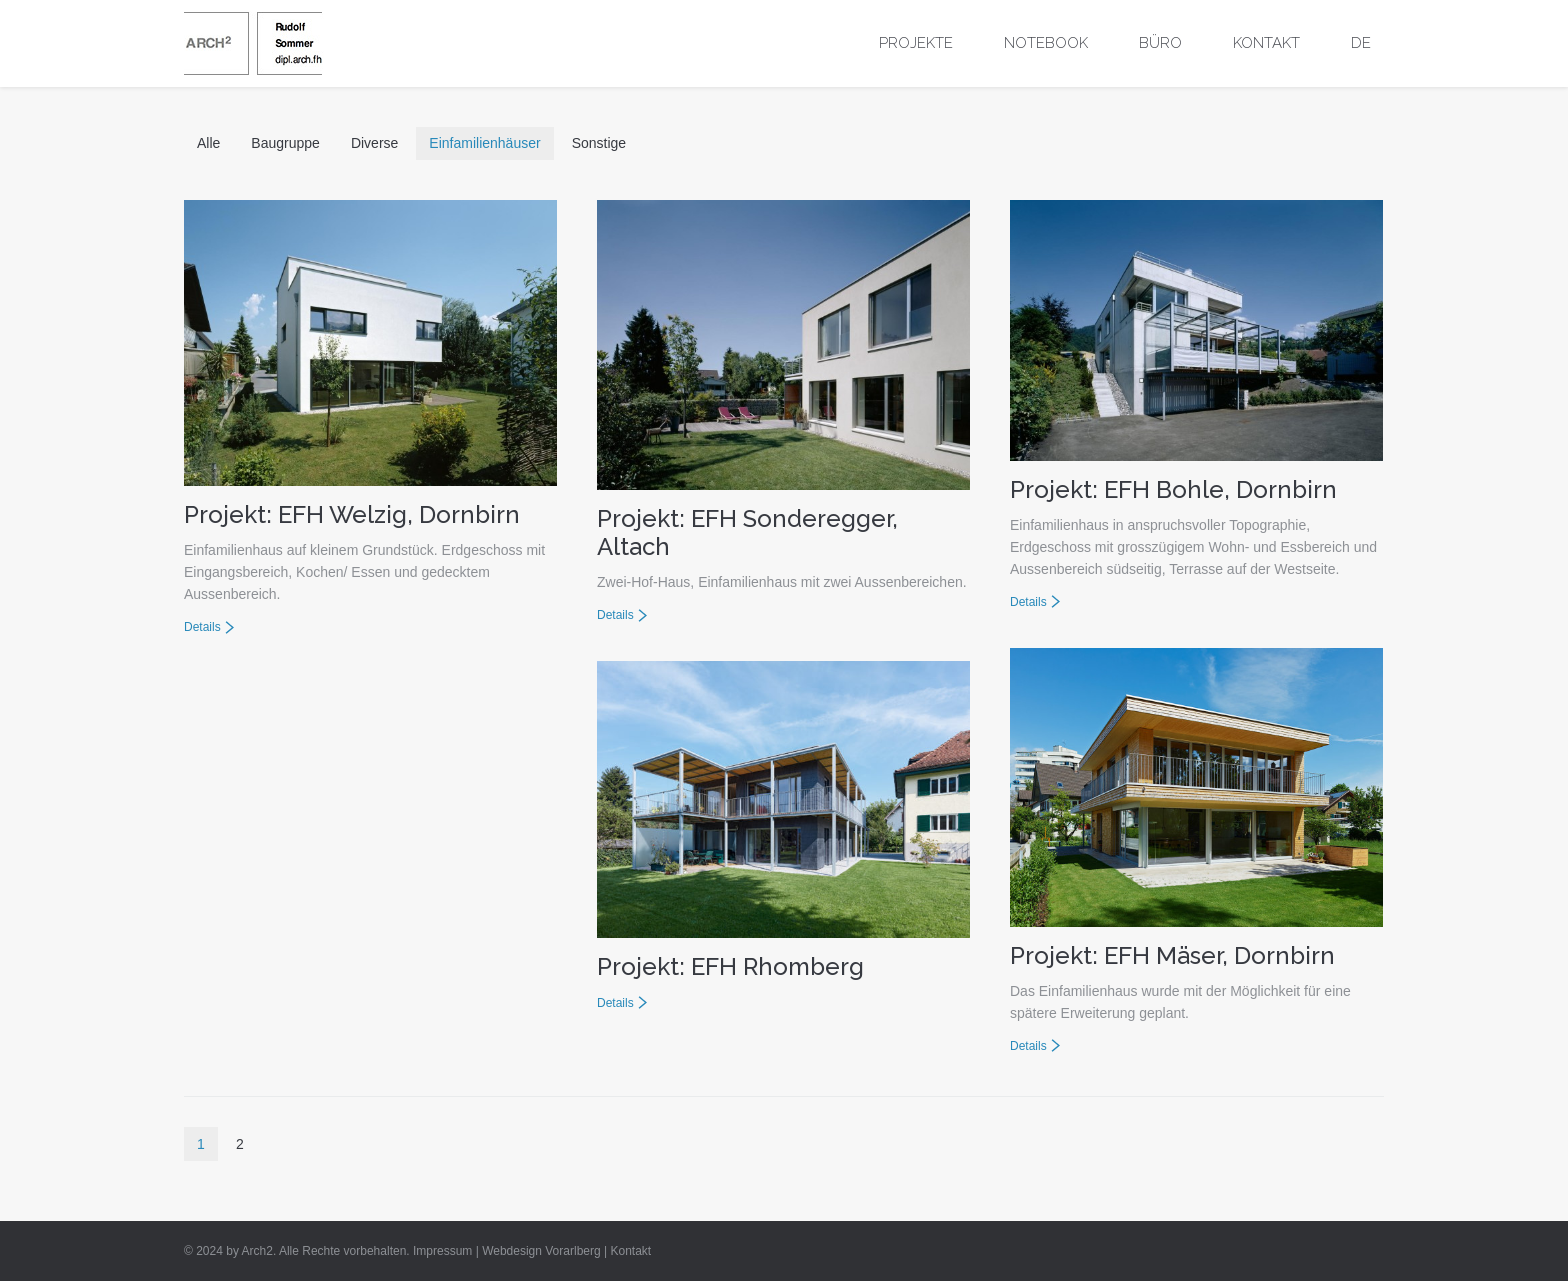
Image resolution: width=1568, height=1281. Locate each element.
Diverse (374, 143)
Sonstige (599, 143)
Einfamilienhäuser (484, 143)
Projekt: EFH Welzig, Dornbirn (352, 514)
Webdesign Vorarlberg (541, 1251)
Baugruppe (285, 143)
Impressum (442, 1251)
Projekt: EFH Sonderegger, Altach (747, 532)
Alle (208, 143)
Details (202, 627)
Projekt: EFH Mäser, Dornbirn (1172, 955)
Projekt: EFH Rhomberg (730, 966)
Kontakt (630, 1251)
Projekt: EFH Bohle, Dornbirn (1173, 489)
